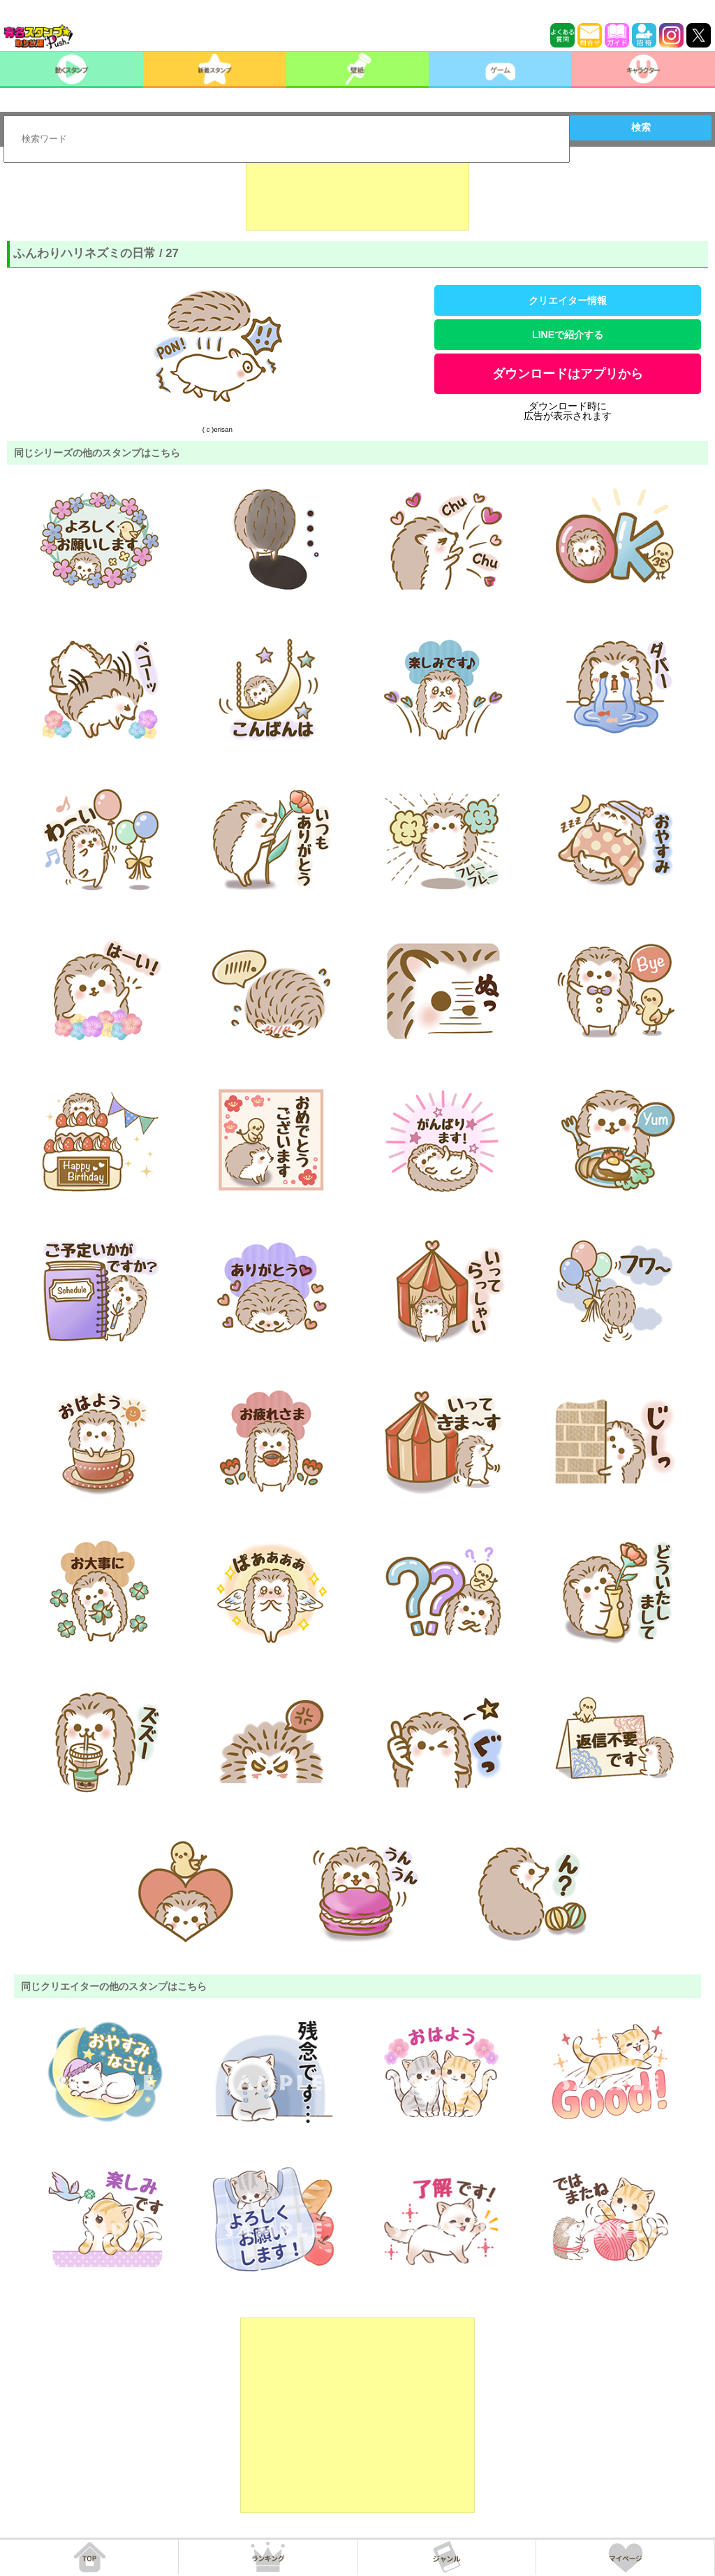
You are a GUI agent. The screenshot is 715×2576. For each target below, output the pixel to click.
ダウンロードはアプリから (567, 374)
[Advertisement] (357, 196)
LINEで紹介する (567, 334)
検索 (641, 127)
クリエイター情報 (568, 300)
